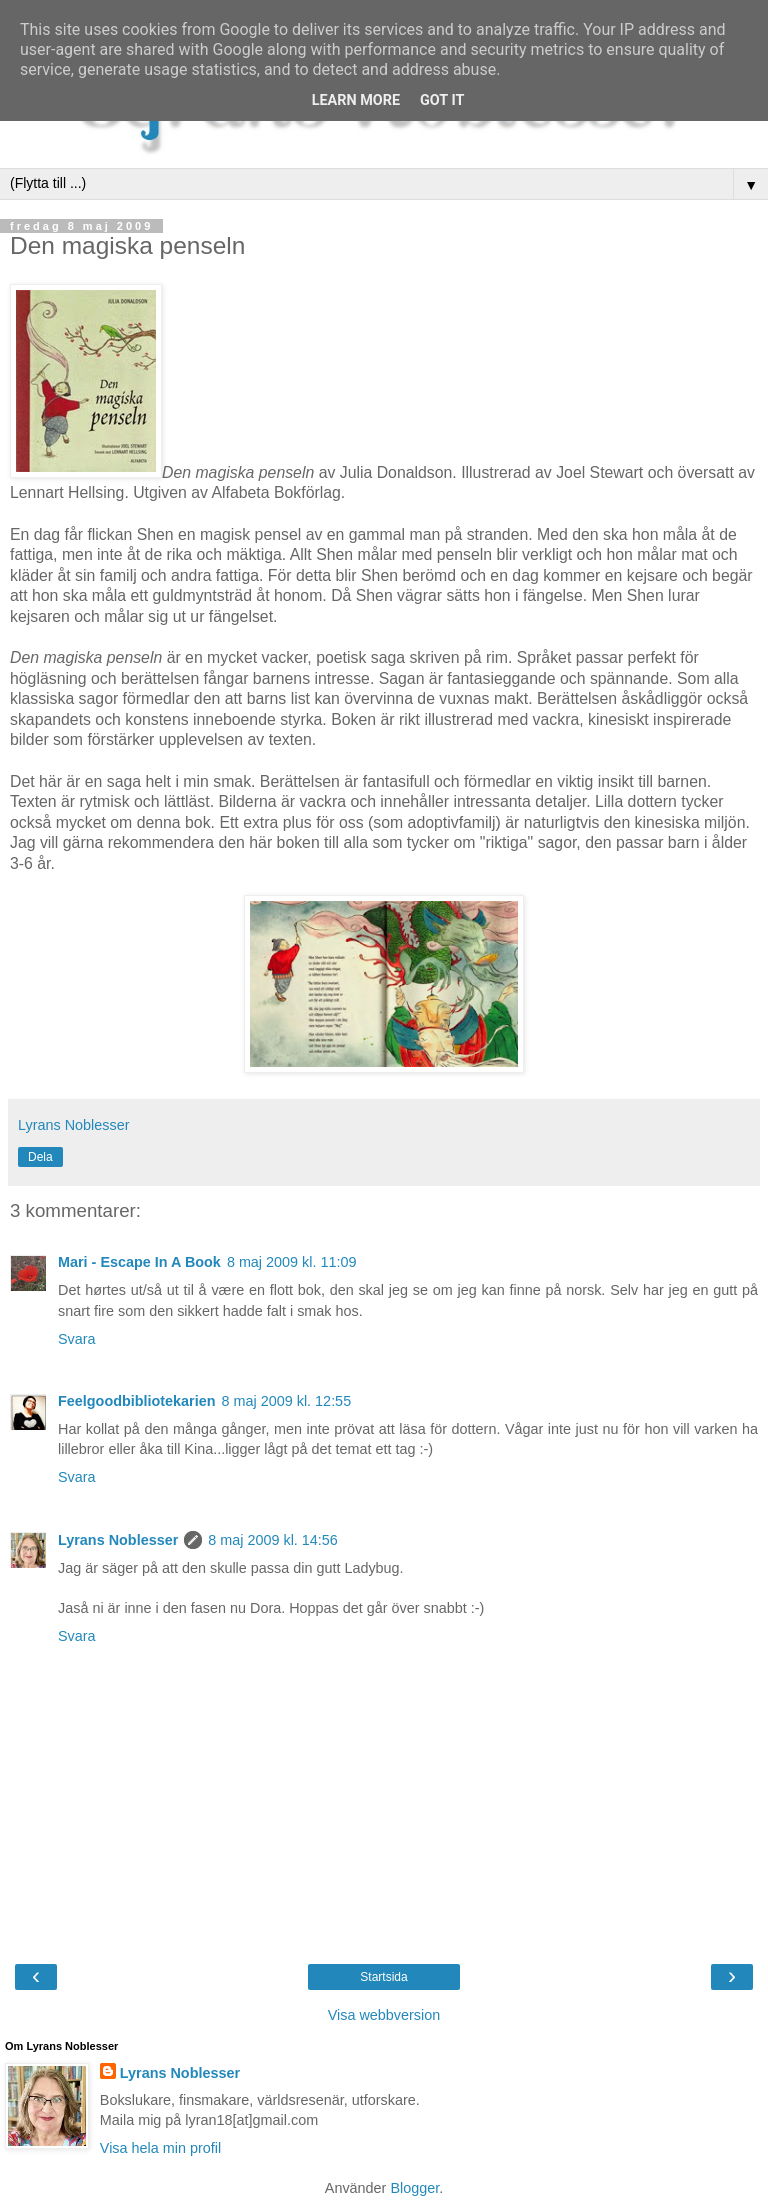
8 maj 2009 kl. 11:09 (292, 1262)
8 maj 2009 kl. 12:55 (287, 1401)
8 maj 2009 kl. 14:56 (273, 1540)
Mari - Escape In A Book (139, 1262)
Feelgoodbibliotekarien (137, 1401)
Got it (442, 100)
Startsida (383, 1977)
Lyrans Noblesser (118, 1540)
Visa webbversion (384, 2015)
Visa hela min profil (160, 2148)
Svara (77, 1339)
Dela (40, 1157)
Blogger (414, 2188)
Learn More (356, 100)
